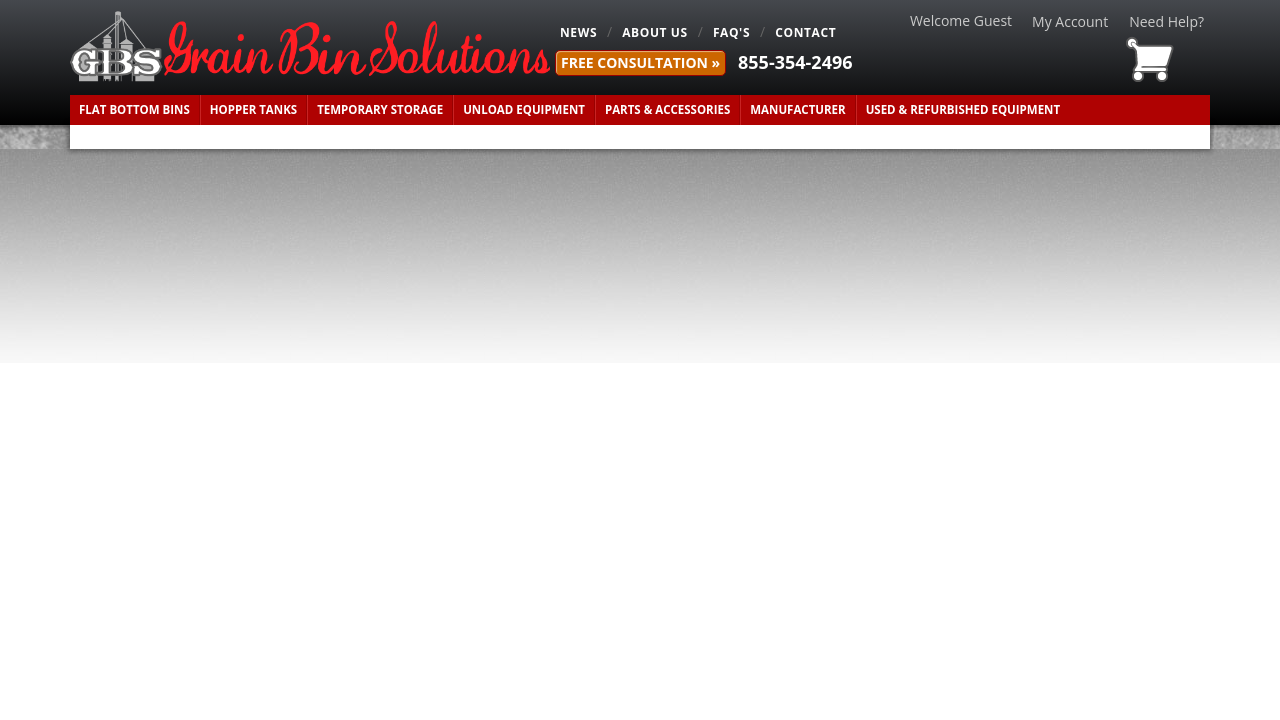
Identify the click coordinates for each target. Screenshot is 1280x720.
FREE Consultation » (640, 62)
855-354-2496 (795, 62)
